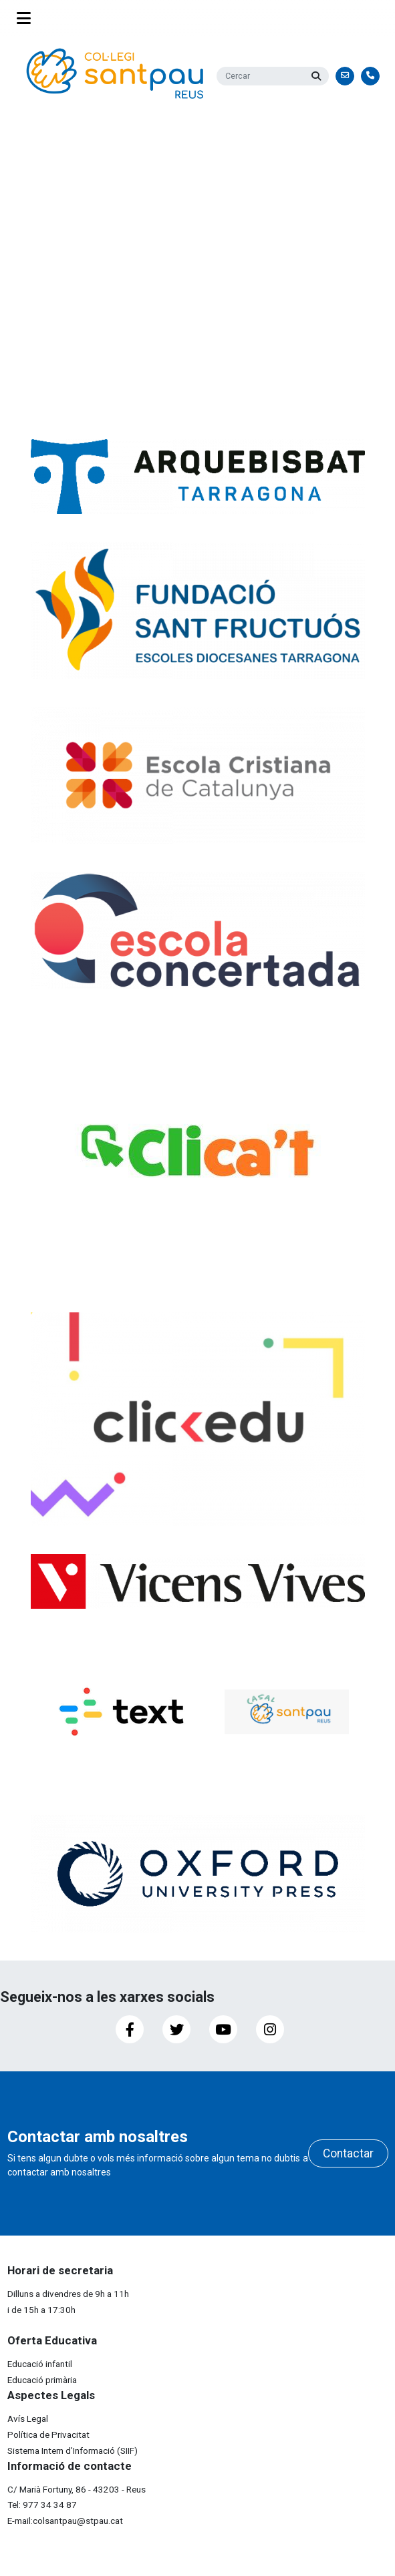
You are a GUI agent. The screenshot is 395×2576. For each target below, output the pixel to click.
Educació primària (42, 2379)
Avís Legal (27, 2418)
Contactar (348, 2153)
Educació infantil (39, 2363)
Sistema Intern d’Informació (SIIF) (72, 2450)
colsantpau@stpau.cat (78, 2520)
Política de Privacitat (48, 2434)
